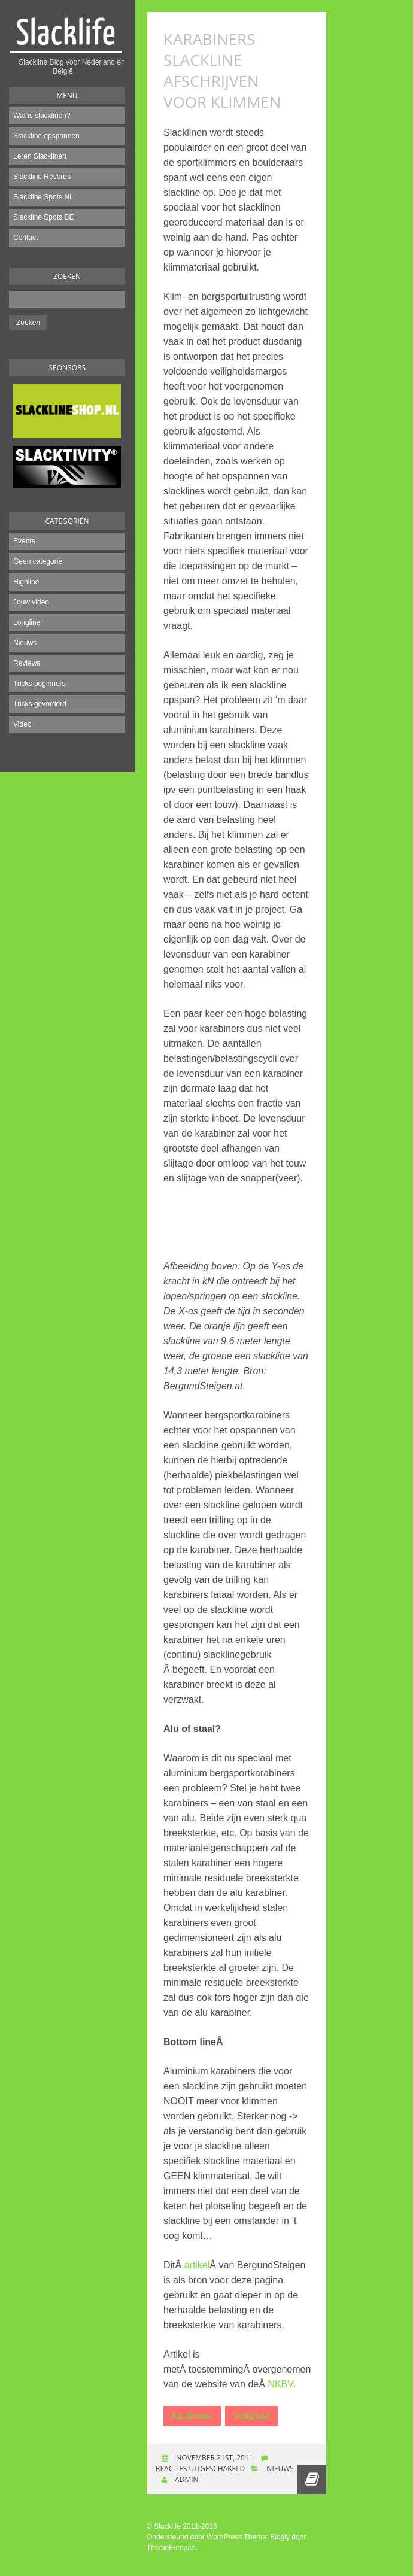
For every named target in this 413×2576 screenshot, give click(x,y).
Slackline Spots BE (43, 217)
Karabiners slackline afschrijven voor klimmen (222, 70)
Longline (26, 622)
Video (22, 724)
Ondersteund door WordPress (194, 2537)
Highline (26, 582)
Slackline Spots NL (43, 197)
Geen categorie (37, 561)
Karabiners (192, 2415)
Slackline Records (42, 176)
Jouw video (31, 602)
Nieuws (25, 643)
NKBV (280, 2384)
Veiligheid (251, 2415)
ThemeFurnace (171, 2548)
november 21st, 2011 (213, 2458)
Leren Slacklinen (39, 156)
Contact (25, 237)
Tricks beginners (39, 683)
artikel (197, 2265)
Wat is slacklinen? (42, 115)
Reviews (26, 663)
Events (24, 541)
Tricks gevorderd (39, 704)
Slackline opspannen (46, 136)
